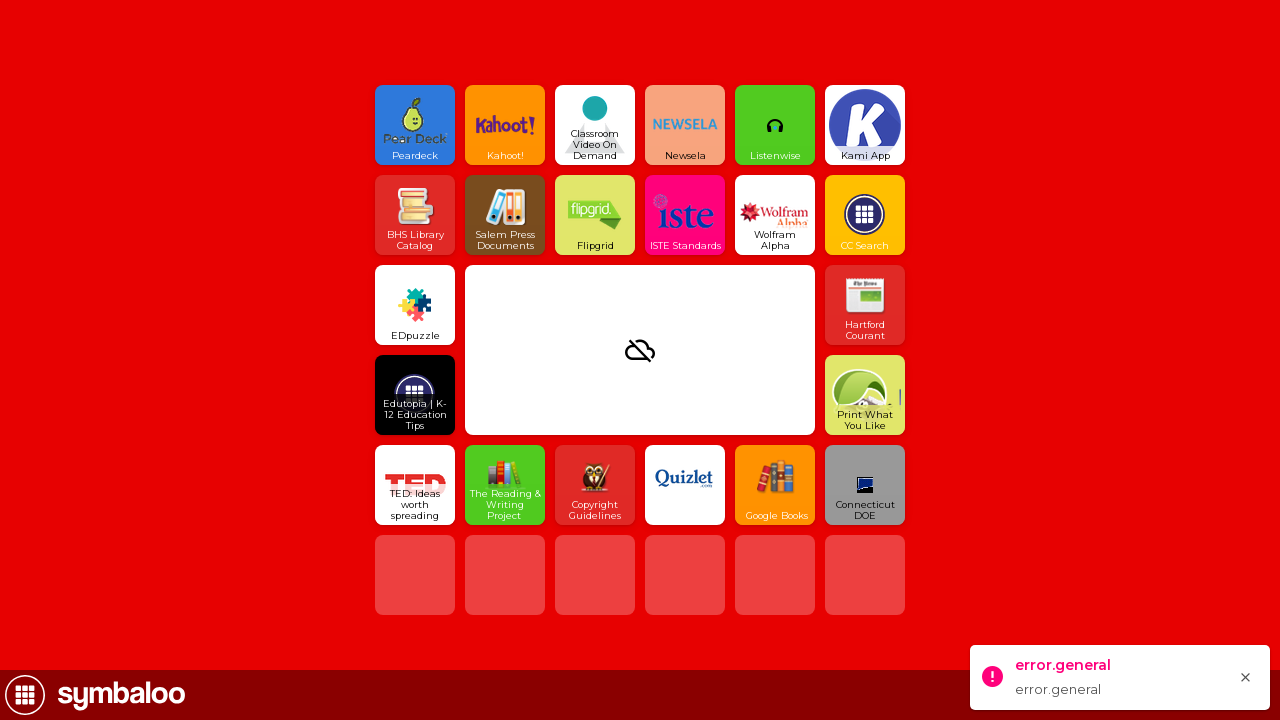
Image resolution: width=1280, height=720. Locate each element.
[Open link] (415, 125)
